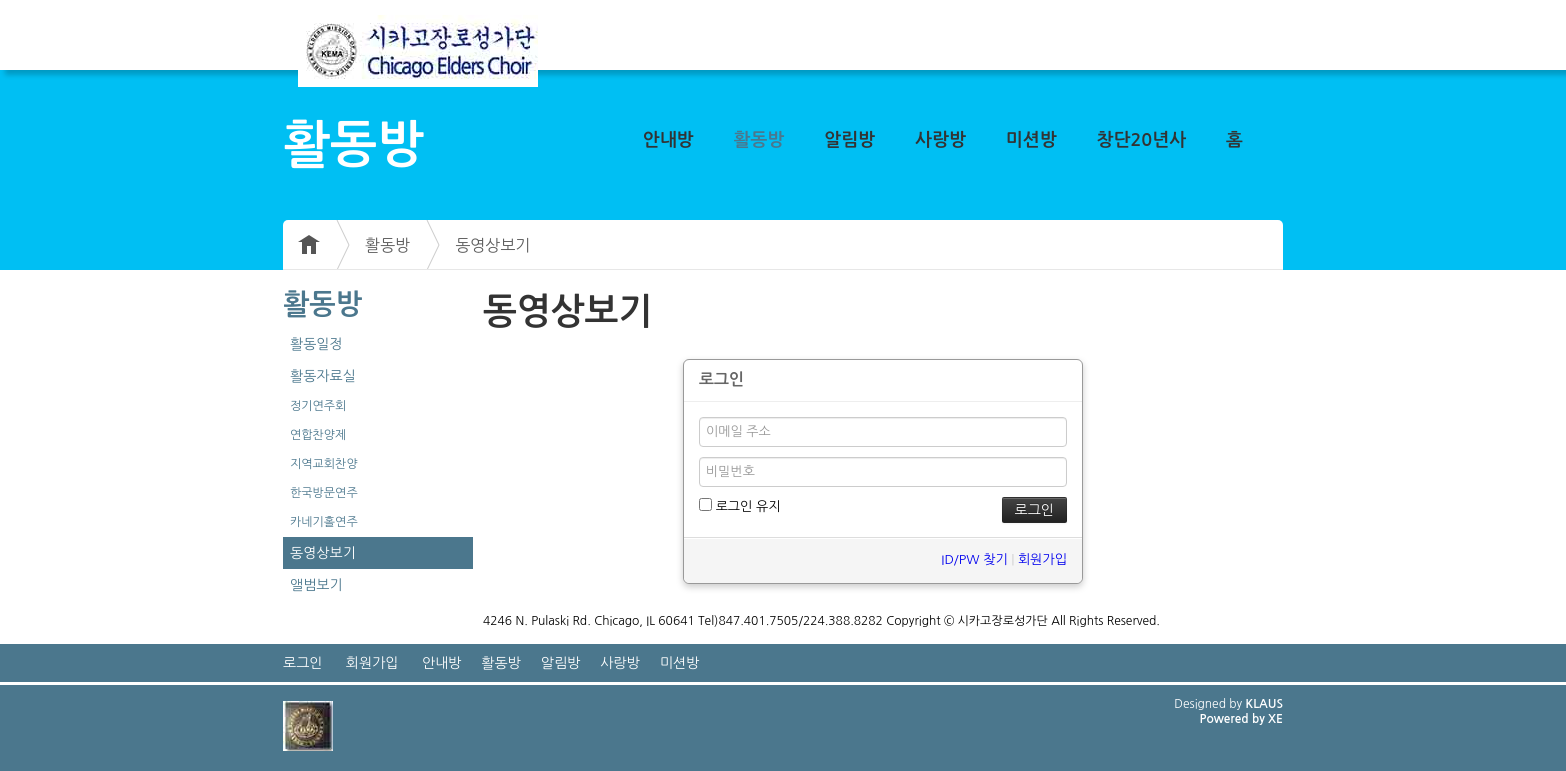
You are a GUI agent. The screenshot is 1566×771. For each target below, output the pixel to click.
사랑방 (940, 140)
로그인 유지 (739, 505)
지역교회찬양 (324, 464)
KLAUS (1265, 704)
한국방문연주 (324, 493)
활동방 (759, 140)
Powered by (1233, 719)
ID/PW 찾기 (974, 559)
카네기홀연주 (324, 522)
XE (1275, 719)
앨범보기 (316, 585)
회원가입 (1042, 559)
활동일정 (316, 344)
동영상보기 (492, 245)
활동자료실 (323, 376)
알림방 (849, 140)
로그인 (302, 663)
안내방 (668, 140)
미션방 (1031, 140)
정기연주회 (318, 406)
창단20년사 (1142, 140)
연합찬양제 (318, 435)
